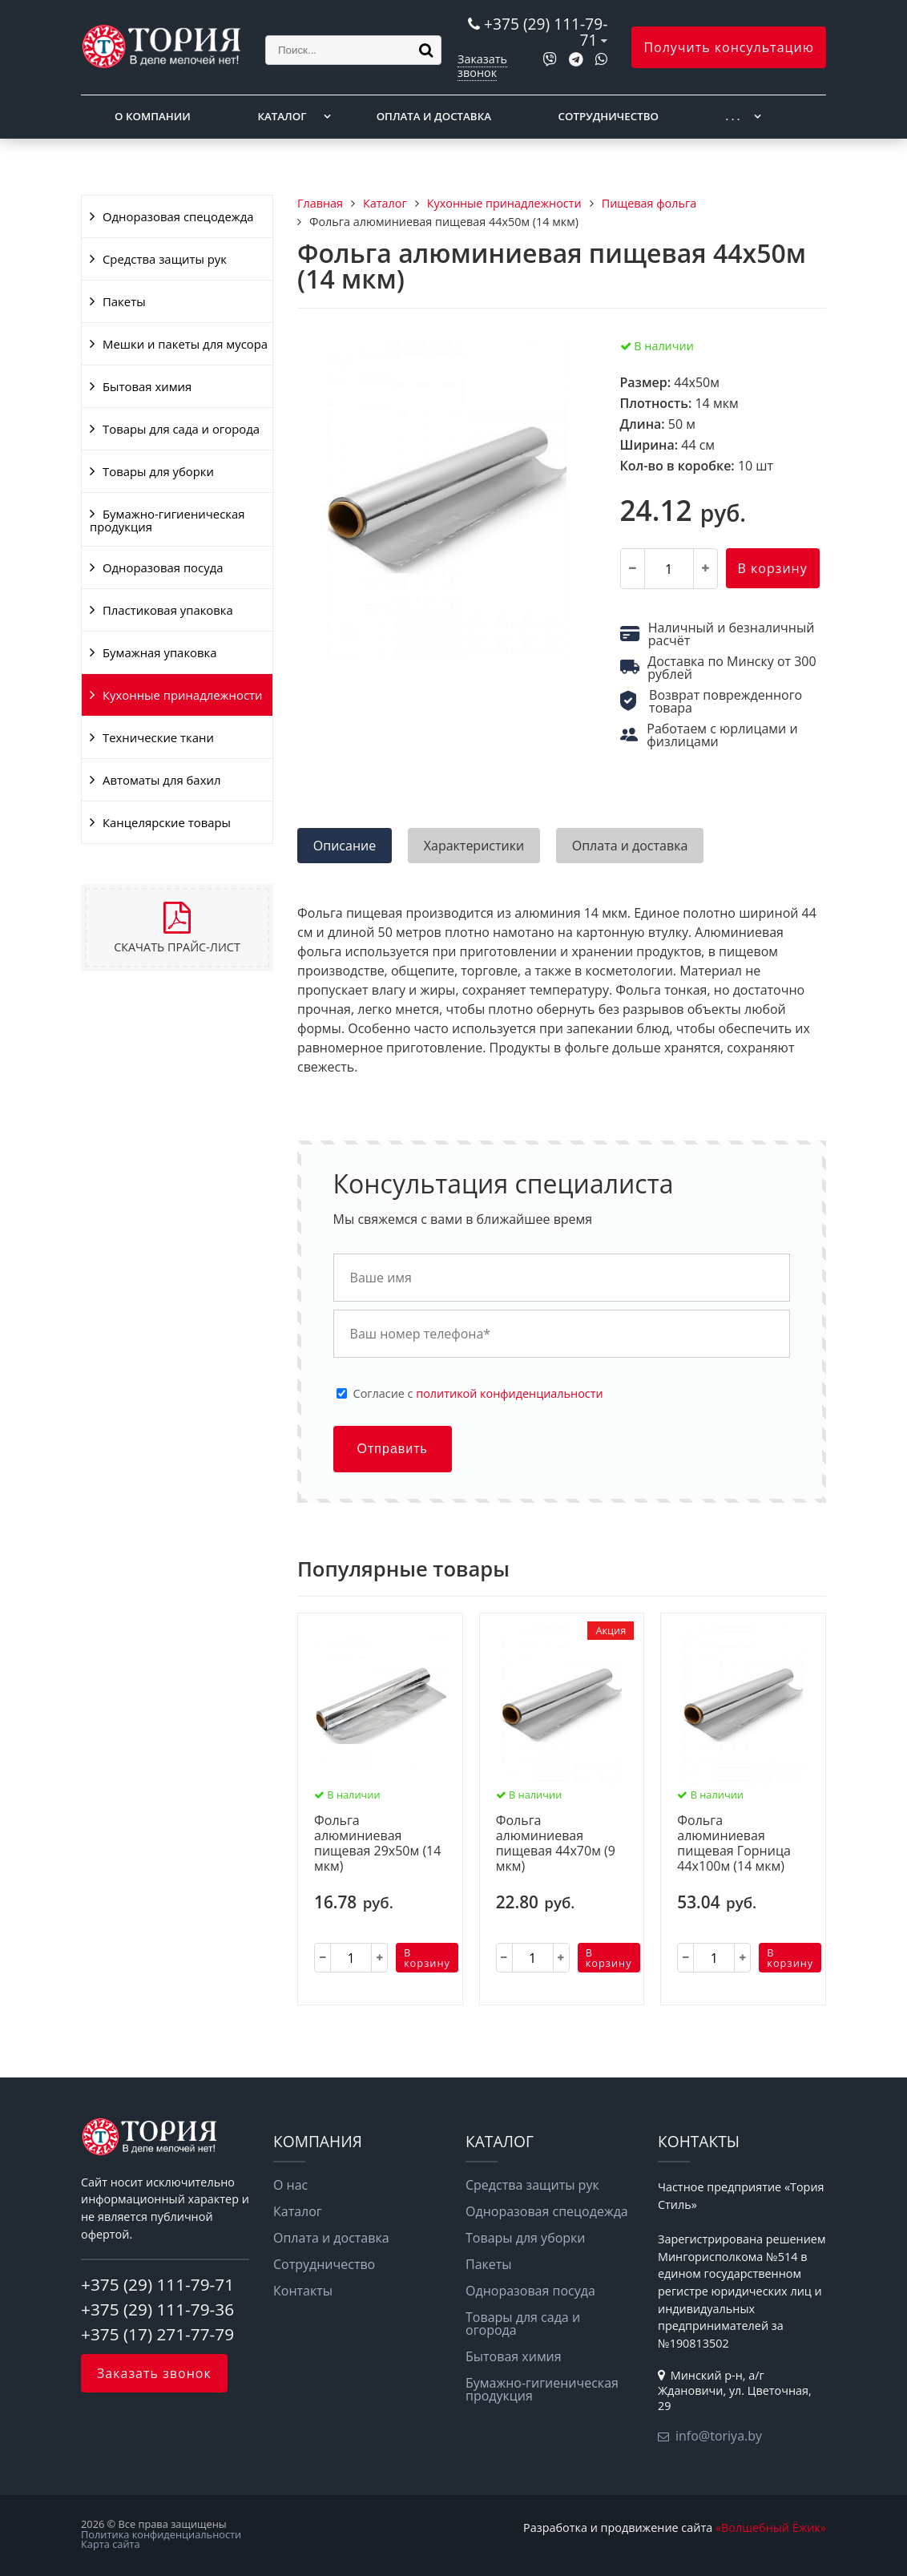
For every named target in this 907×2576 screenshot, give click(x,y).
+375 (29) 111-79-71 (545, 31)
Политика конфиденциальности (161, 2534)
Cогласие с (478, 1393)
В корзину (773, 568)
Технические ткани (158, 737)
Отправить (392, 1449)
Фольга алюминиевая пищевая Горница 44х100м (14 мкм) (733, 1844)
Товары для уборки (158, 471)
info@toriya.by (718, 2436)
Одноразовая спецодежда (178, 216)
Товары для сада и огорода (181, 429)
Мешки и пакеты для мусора (185, 344)
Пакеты (124, 301)
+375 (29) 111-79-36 (157, 2309)
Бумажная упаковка (160, 652)
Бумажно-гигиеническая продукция (167, 520)
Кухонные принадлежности (182, 695)
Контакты (303, 2290)
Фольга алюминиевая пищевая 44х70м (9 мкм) (555, 1844)
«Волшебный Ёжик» (771, 2527)
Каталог (281, 116)
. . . (733, 116)
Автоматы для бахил (161, 780)
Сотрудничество (608, 116)
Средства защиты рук (165, 259)
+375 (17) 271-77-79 (157, 2334)
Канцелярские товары (167, 822)
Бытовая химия (147, 386)
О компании (153, 116)
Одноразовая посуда (163, 567)
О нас (290, 2184)
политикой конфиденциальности (509, 1393)
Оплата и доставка (434, 116)
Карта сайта (110, 2544)
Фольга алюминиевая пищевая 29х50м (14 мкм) (377, 1844)
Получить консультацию (728, 47)
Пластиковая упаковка (168, 610)
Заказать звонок (482, 65)
